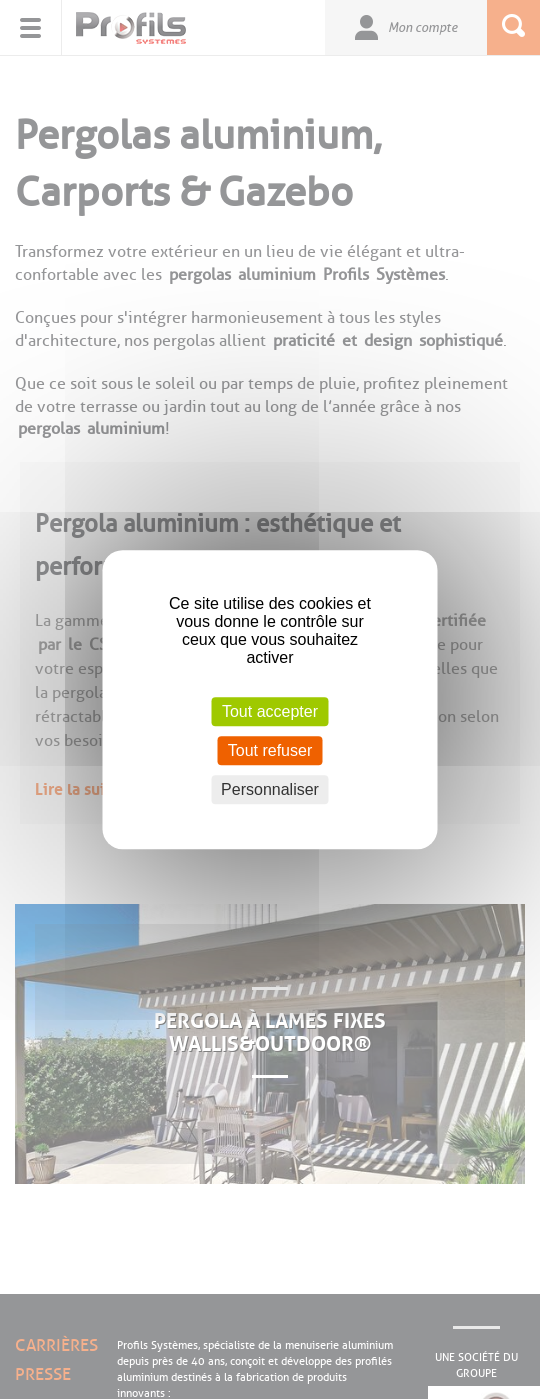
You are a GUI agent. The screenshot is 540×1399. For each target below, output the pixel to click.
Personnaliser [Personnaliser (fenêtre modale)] (270, 789)
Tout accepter (270, 711)
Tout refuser (270, 750)
